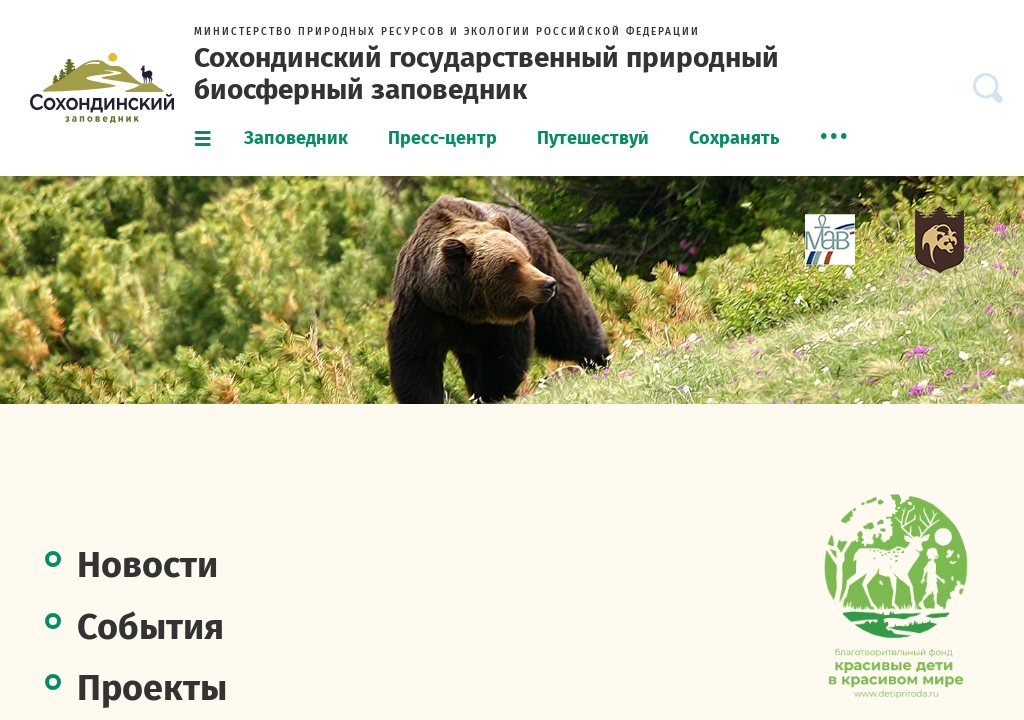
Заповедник (296, 138)
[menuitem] (296, 139)
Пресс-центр (442, 138)
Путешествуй (593, 138)
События (150, 627)
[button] (834, 136)
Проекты (152, 688)
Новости (147, 565)
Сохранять (734, 138)
